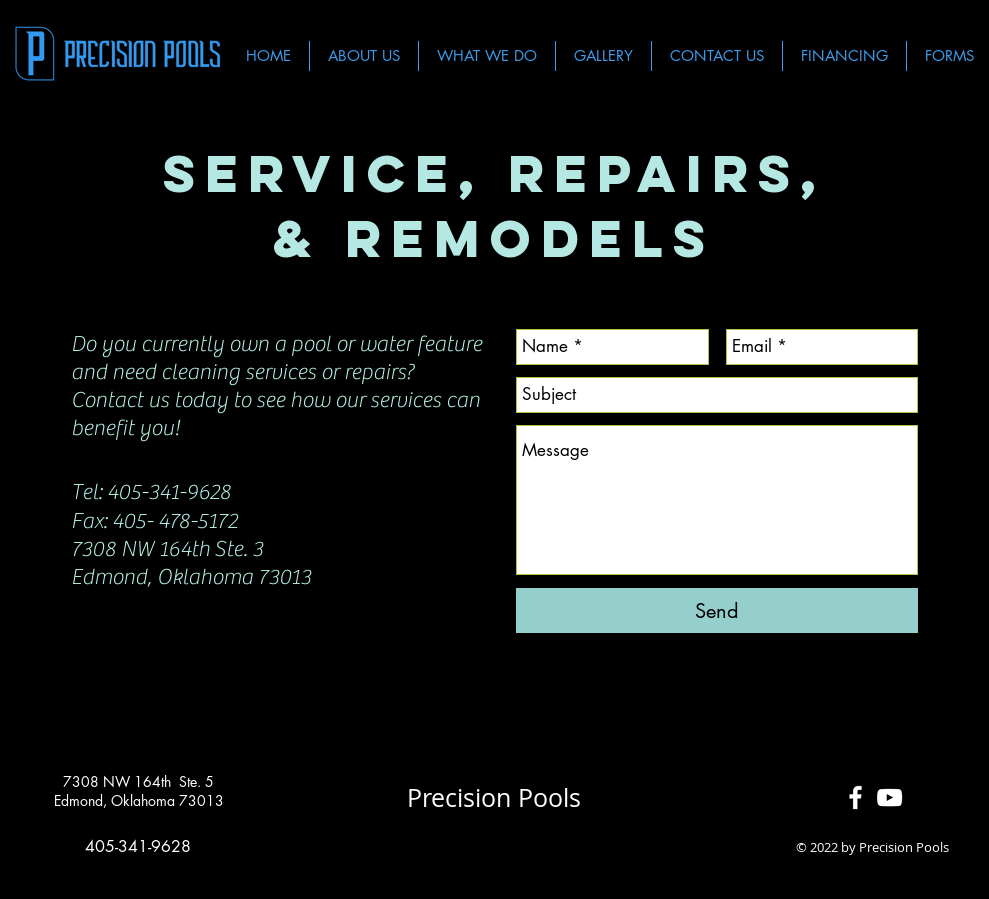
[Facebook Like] (494, 848)
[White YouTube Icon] (889, 797)
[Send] (717, 610)
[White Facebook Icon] (855, 797)
